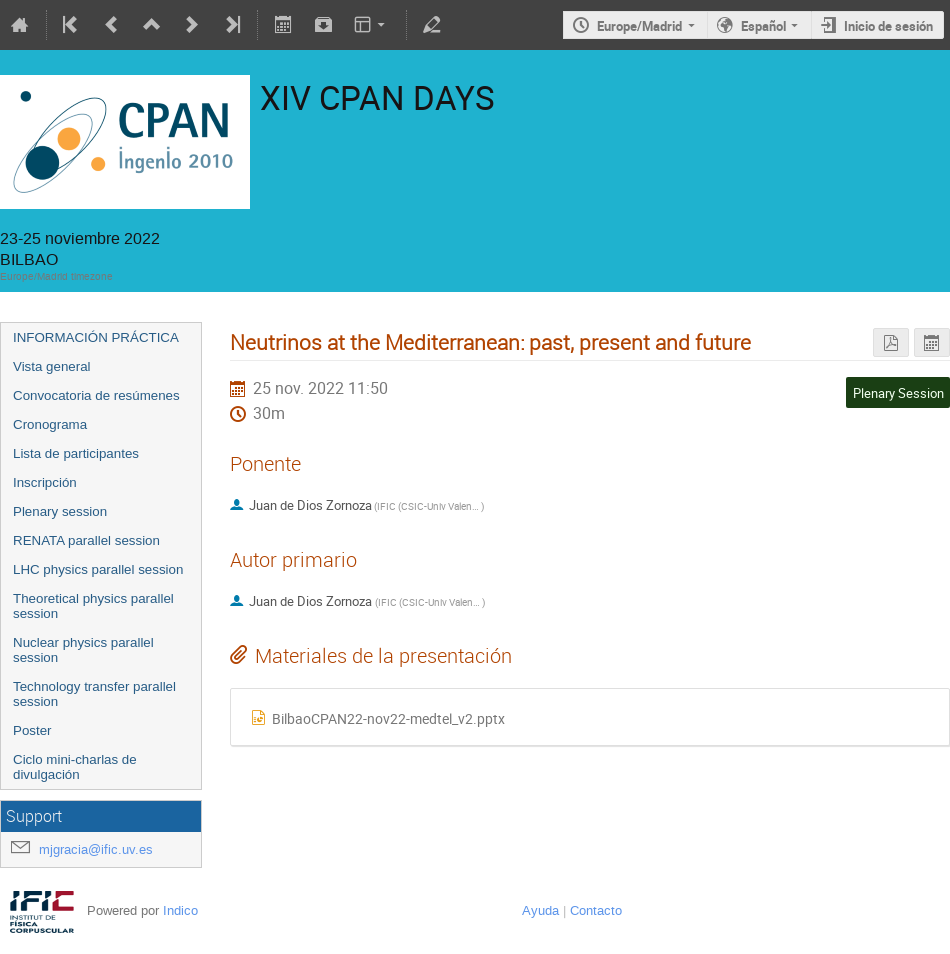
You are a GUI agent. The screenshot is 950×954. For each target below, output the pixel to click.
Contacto (596, 910)
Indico (180, 910)
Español (763, 26)
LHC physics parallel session (98, 569)
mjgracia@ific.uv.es (96, 849)
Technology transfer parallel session (94, 694)
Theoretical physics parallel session (93, 606)
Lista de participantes (76, 453)
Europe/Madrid (639, 26)
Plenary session (60, 511)
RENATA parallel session (86, 540)
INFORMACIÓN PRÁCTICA (96, 337)
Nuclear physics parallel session (83, 650)
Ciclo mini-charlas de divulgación (75, 767)
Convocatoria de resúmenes (96, 395)
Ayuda (540, 910)
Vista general (52, 366)
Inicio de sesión (888, 26)
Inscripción (45, 482)
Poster (32, 730)
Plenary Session (898, 393)
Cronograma (50, 424)
